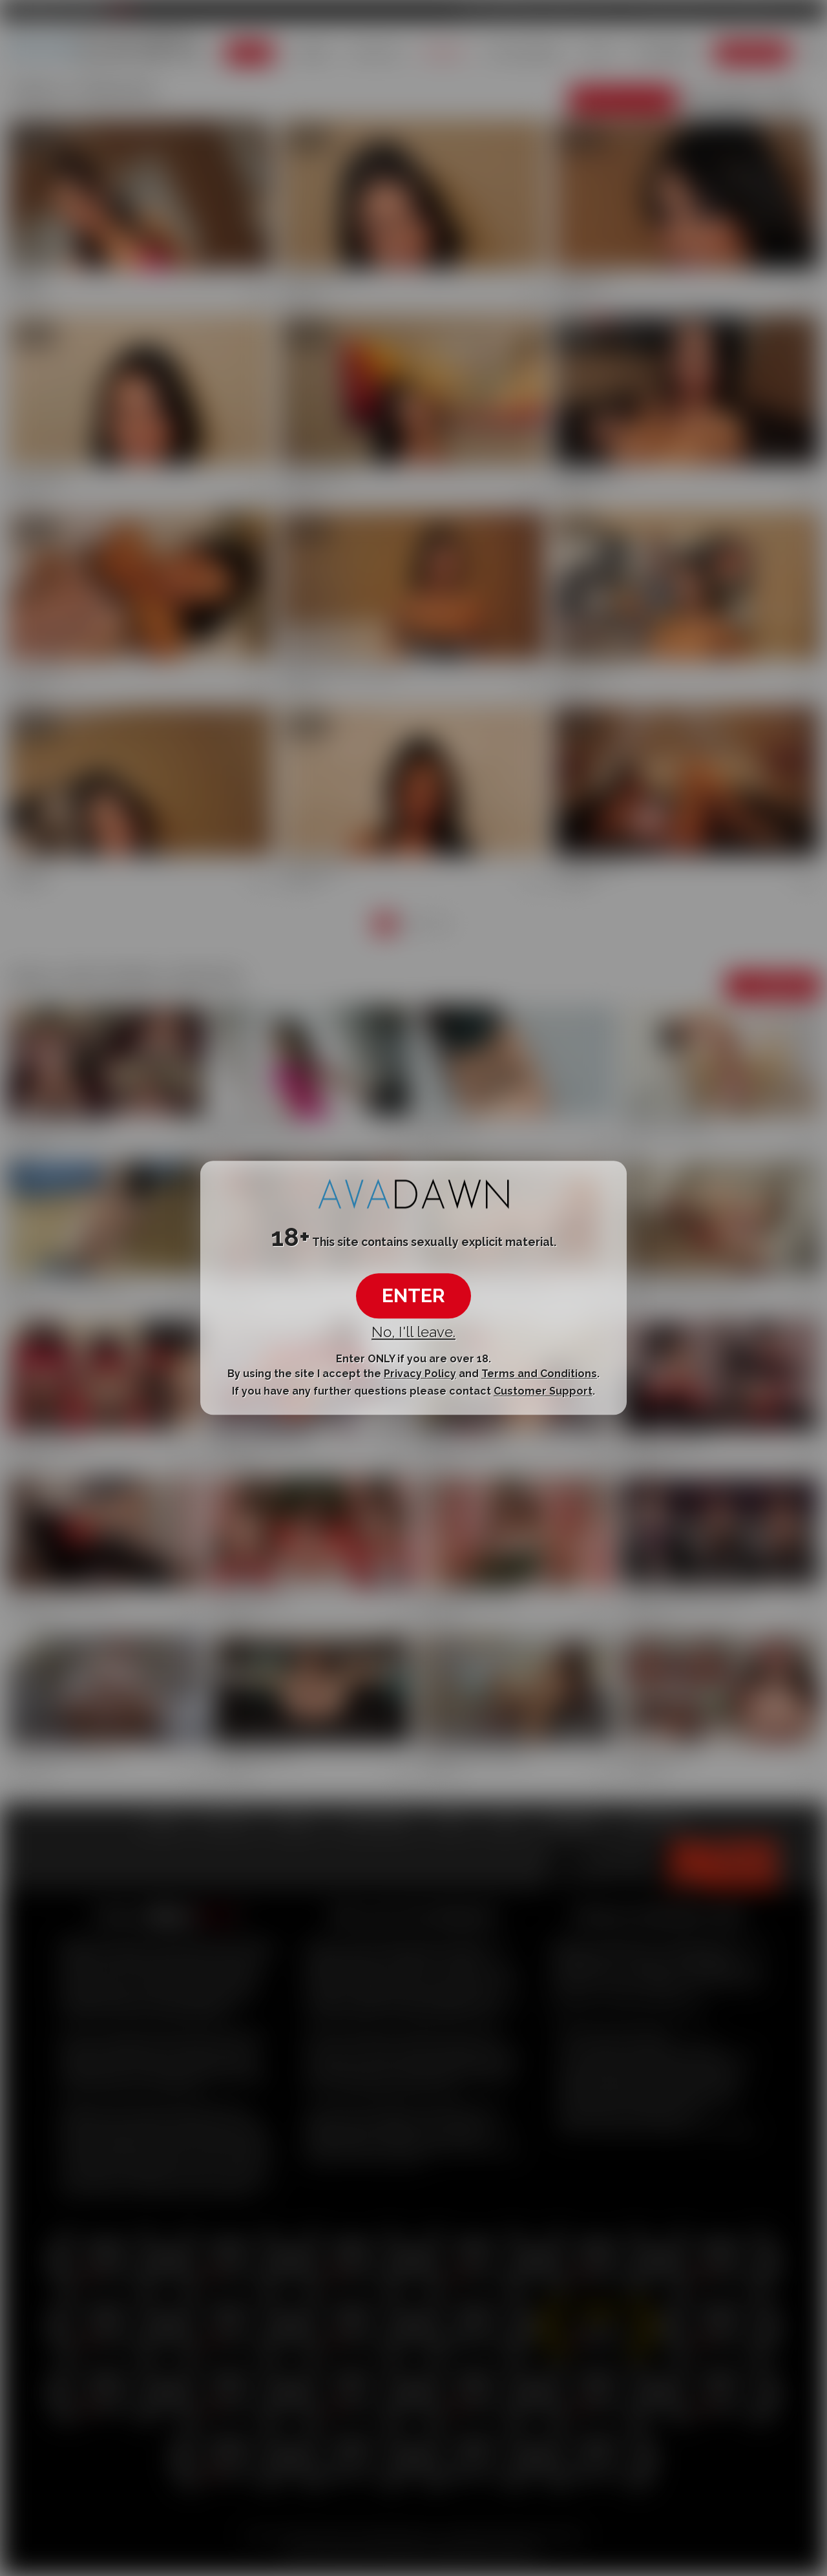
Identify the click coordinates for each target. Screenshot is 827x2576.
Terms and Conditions (539, 1373)
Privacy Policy (420, 1373)
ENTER (413, 1295)
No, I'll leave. (413, 1332)
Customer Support (543, 1391)
